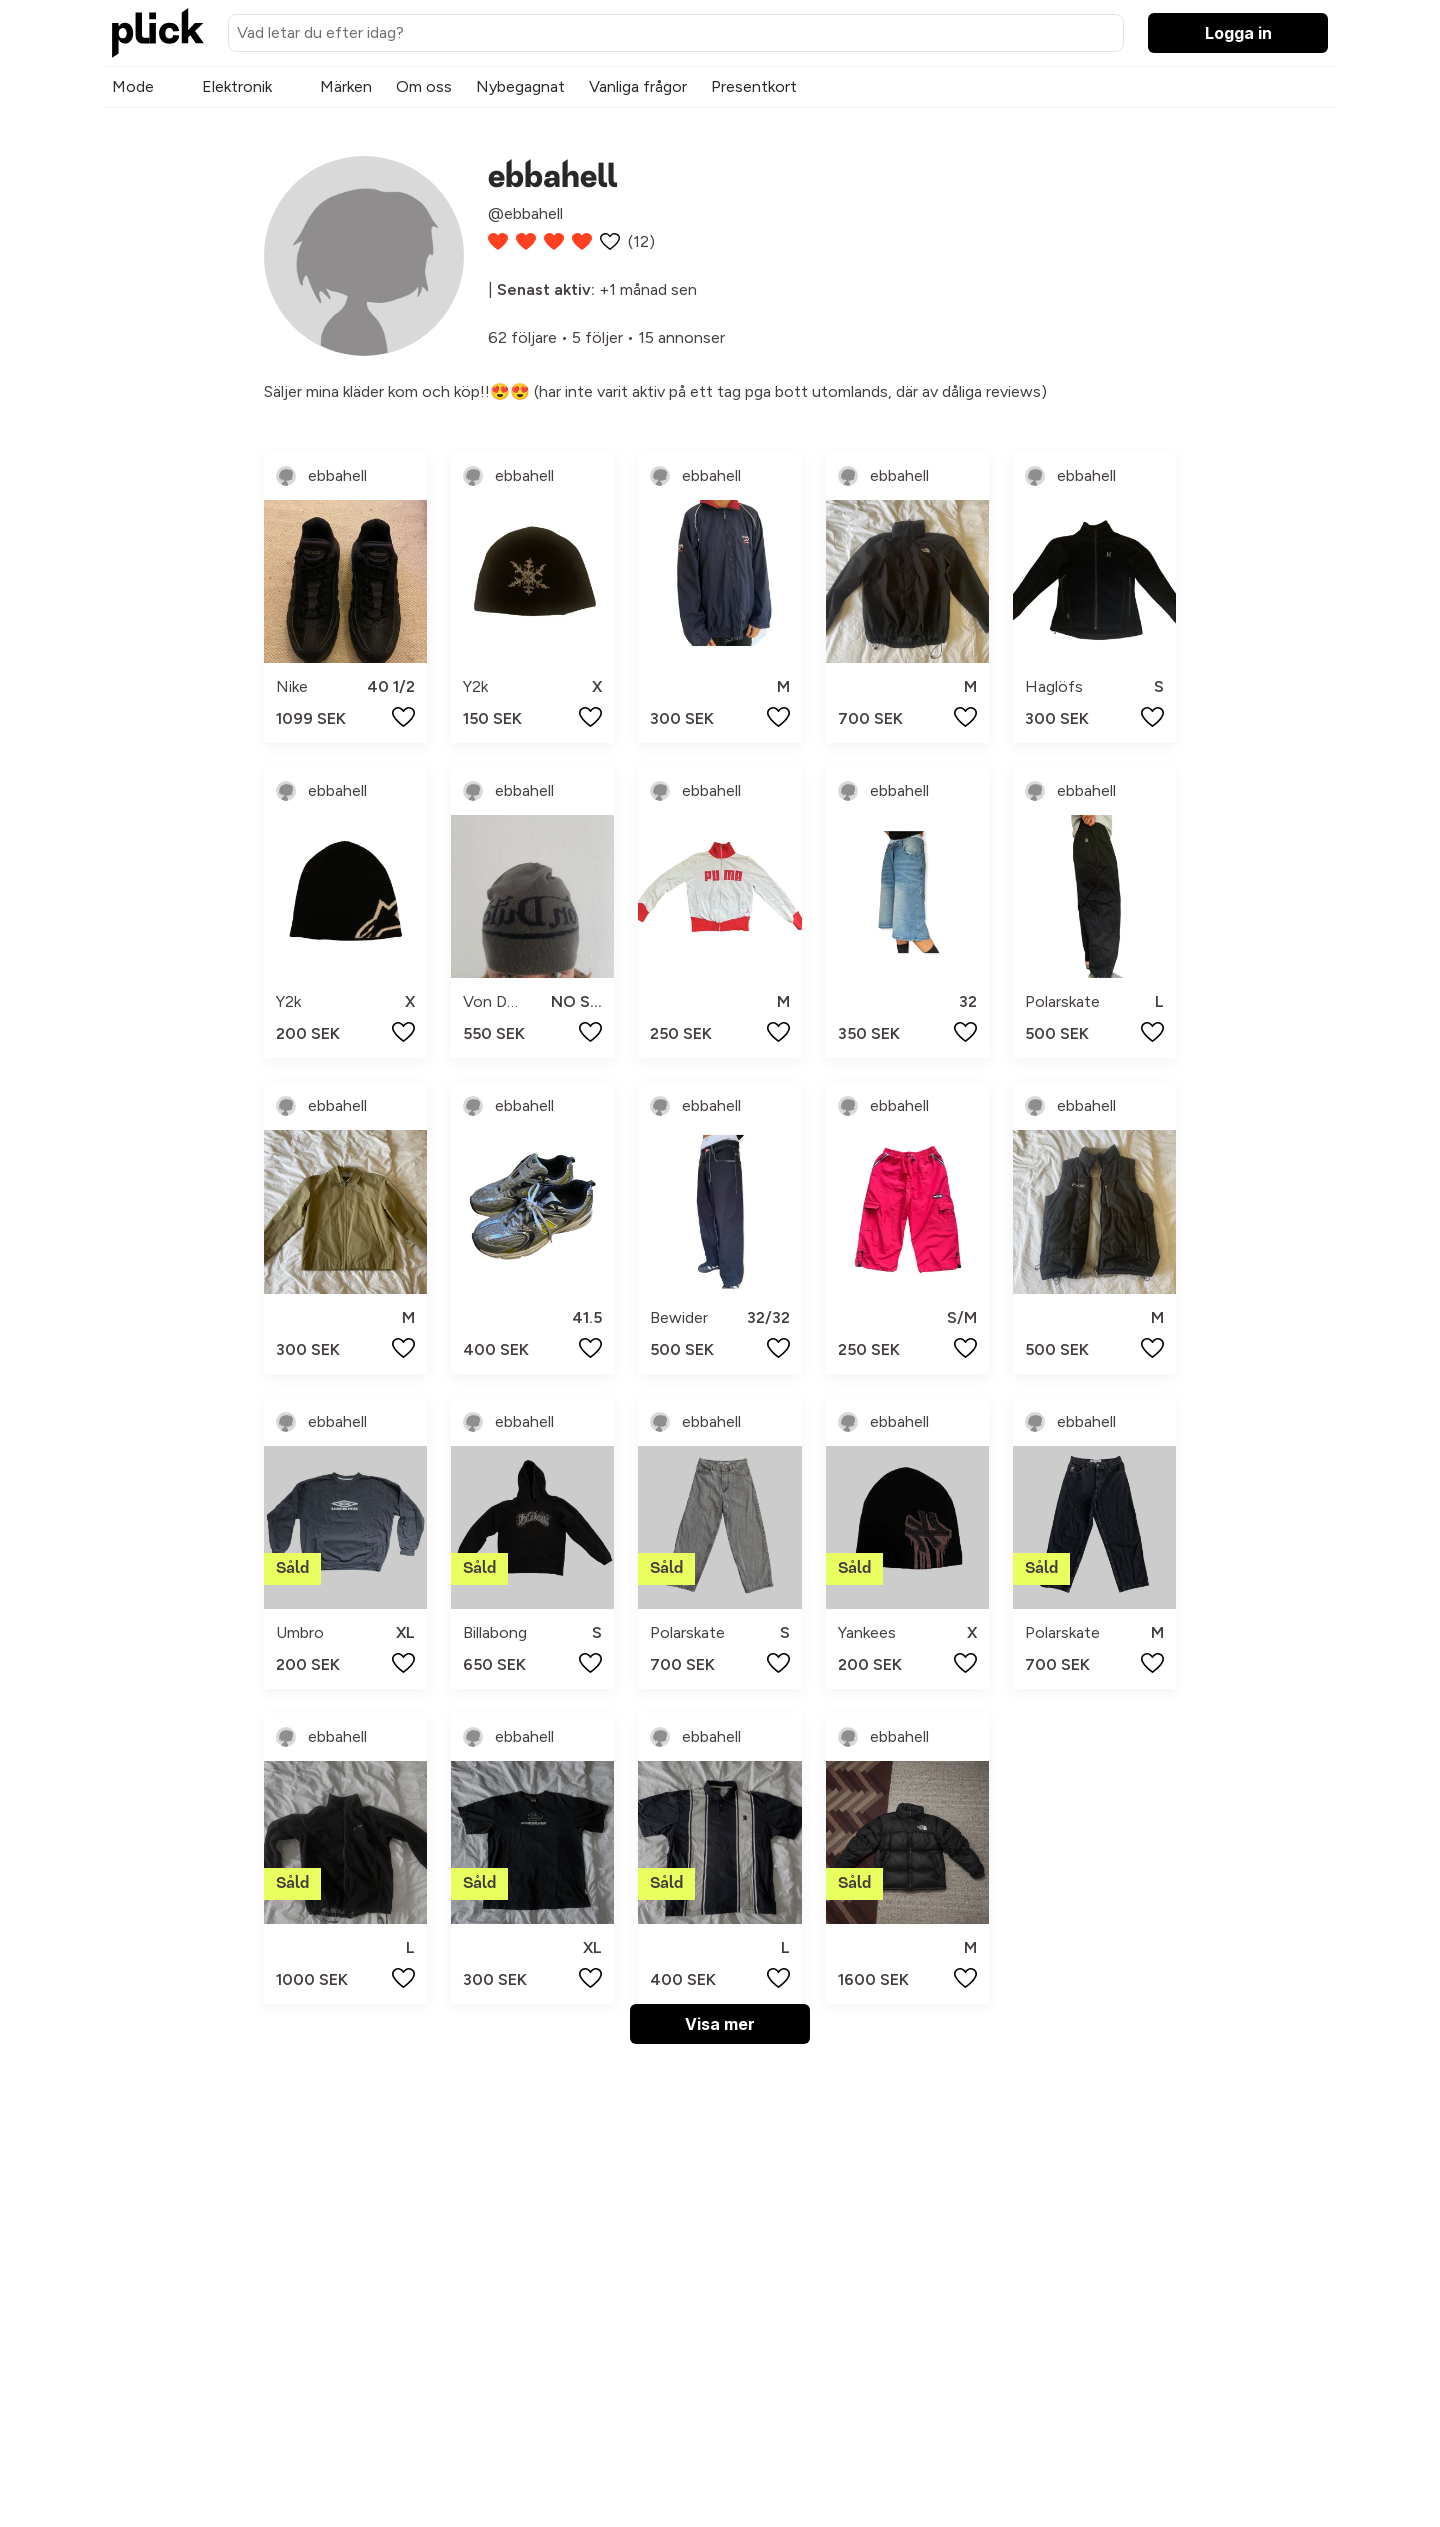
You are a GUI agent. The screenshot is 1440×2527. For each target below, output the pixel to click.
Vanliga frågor (638, 86)
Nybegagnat (520, 86)
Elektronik (237, 86)
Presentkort (754, 86)
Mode (133, 86)
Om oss (424, 86)
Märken (346, 86)
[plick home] (158, 33)
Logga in (1238, 33)
